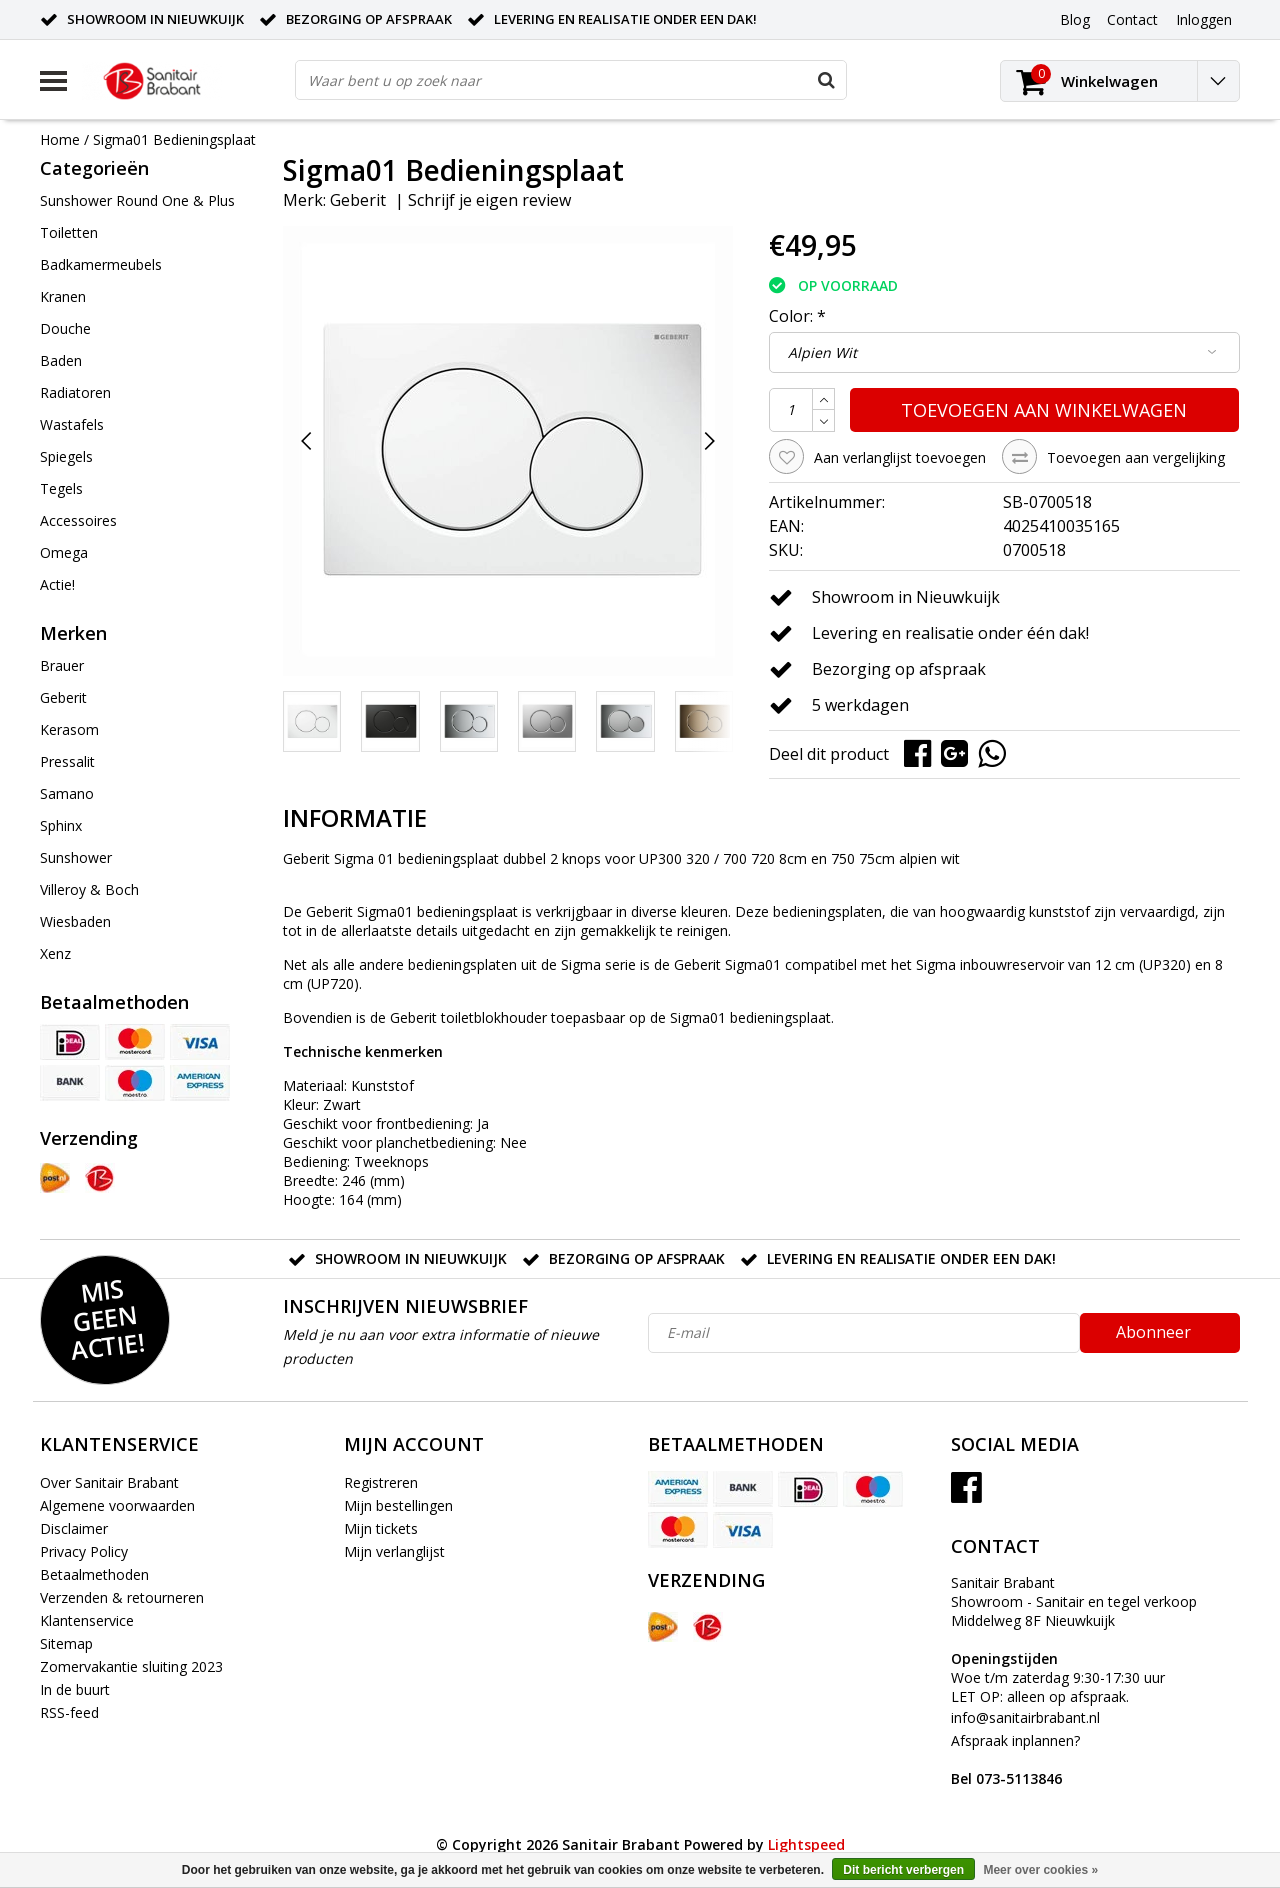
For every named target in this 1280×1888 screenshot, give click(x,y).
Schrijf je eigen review (489, 200)
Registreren (381, 1482)
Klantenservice (87, 1620)
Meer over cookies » (1040, 1870)
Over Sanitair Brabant (109, 1482)
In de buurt (75, 1689)
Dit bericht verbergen (903, 1870)
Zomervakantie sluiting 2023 (131, 1666)
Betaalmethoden (94, 1574)
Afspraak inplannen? (1015, 1759)
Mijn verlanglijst (394, 1551)
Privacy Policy (84, 1551)
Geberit (358, 200)
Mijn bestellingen (398, 1505)
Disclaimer (74, 1528)
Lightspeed (806, 1844)
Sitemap (66, 1643)
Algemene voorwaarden (117, 1505)
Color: (797, 316)
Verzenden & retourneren (122, 1597)
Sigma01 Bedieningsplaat (174, 139)
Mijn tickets (381, 1528)
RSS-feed (69, 1712)
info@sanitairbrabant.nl (1025, 1717)
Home (60, 139)
